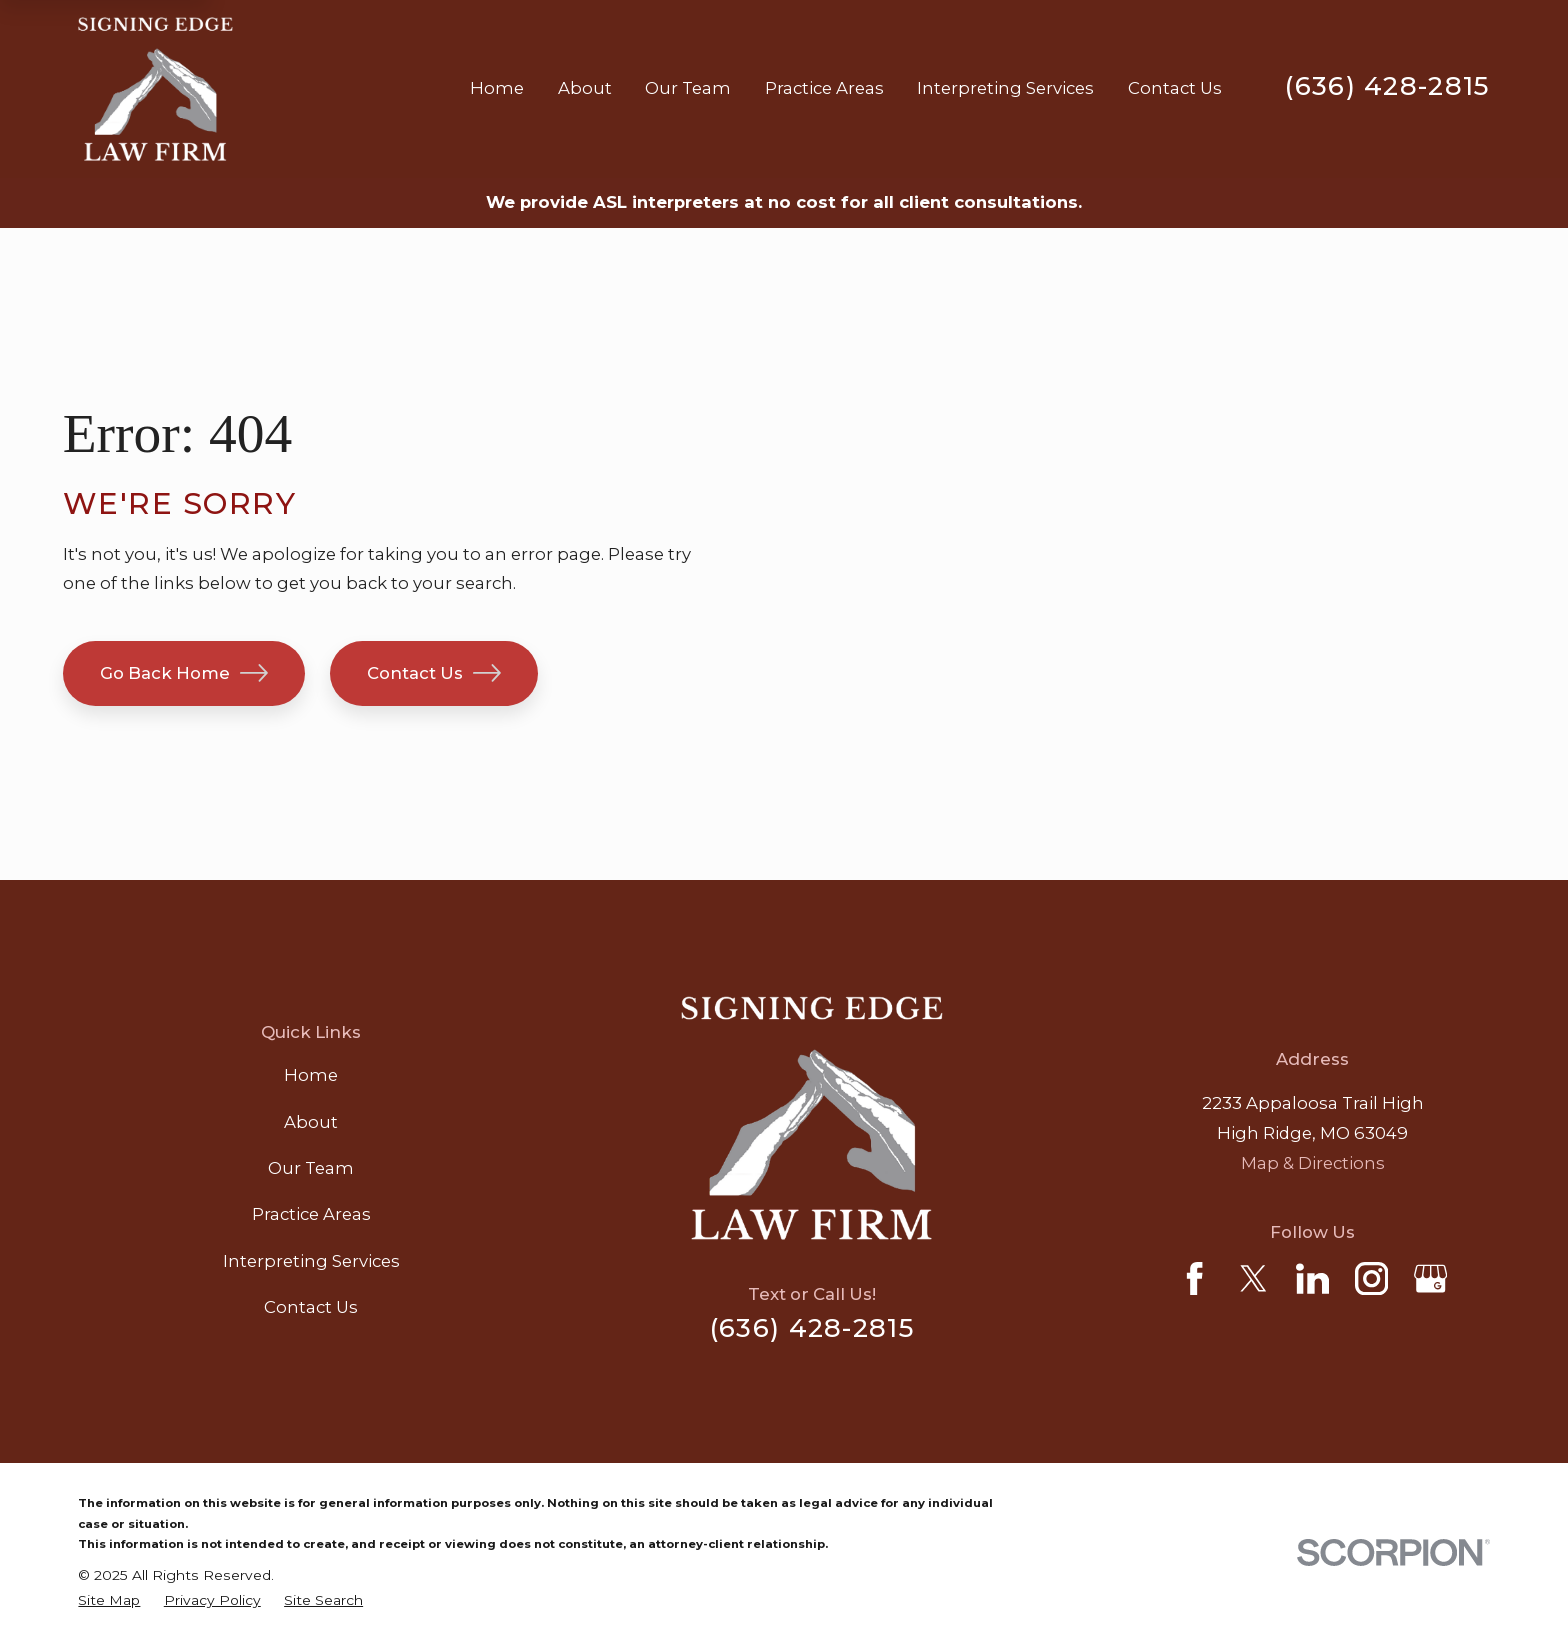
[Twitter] (1253, 1278)
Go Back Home (184, 673)
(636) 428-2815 (1387, 86)
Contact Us (434, 673)
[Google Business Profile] (1430, 1278)
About (311, 1122)
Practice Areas (311, 1214)
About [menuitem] (585, 88)
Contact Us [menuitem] (1175, 88)
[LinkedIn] (1312, 1278)
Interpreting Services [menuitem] (1005, 88)
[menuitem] (109, 1600)
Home (311, 1075)
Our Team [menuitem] (688, 88)
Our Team (311, 1168)
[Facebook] (1194, 1278)
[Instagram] (1371, 1278)
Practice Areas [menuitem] (824, 88)
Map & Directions (1313, 1163)
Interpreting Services (311, 1261)
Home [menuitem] (497, 88)
